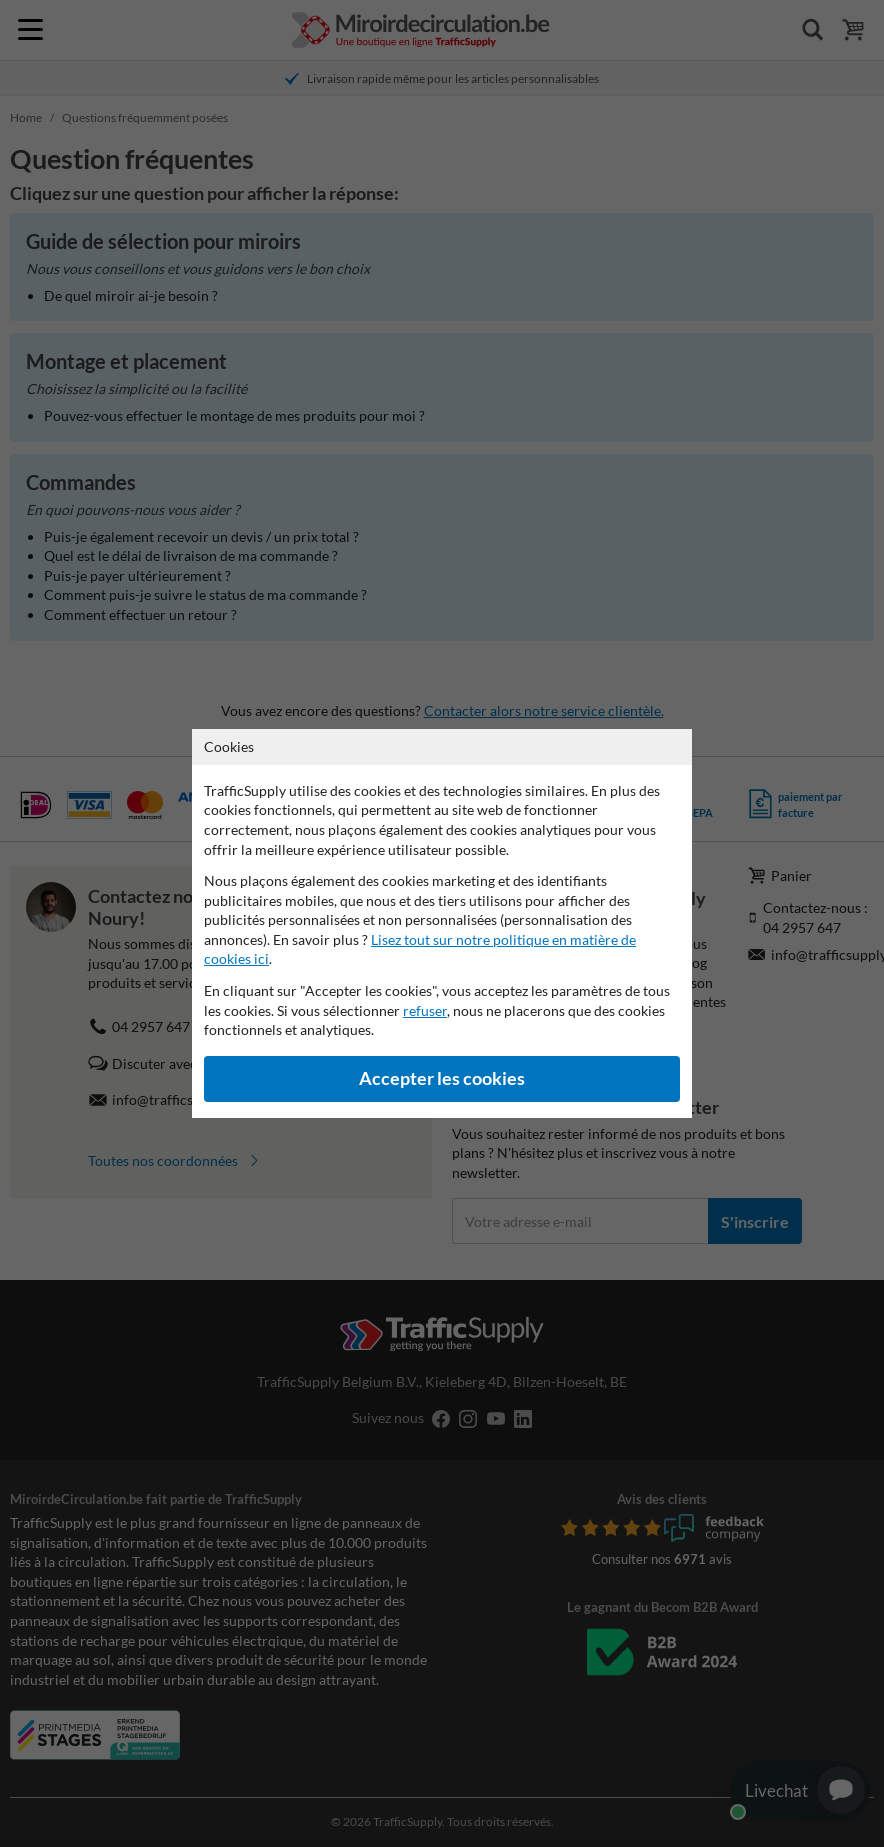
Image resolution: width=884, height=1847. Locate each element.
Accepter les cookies (442, 1078)
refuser (425, 1010)
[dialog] (442, 923)
